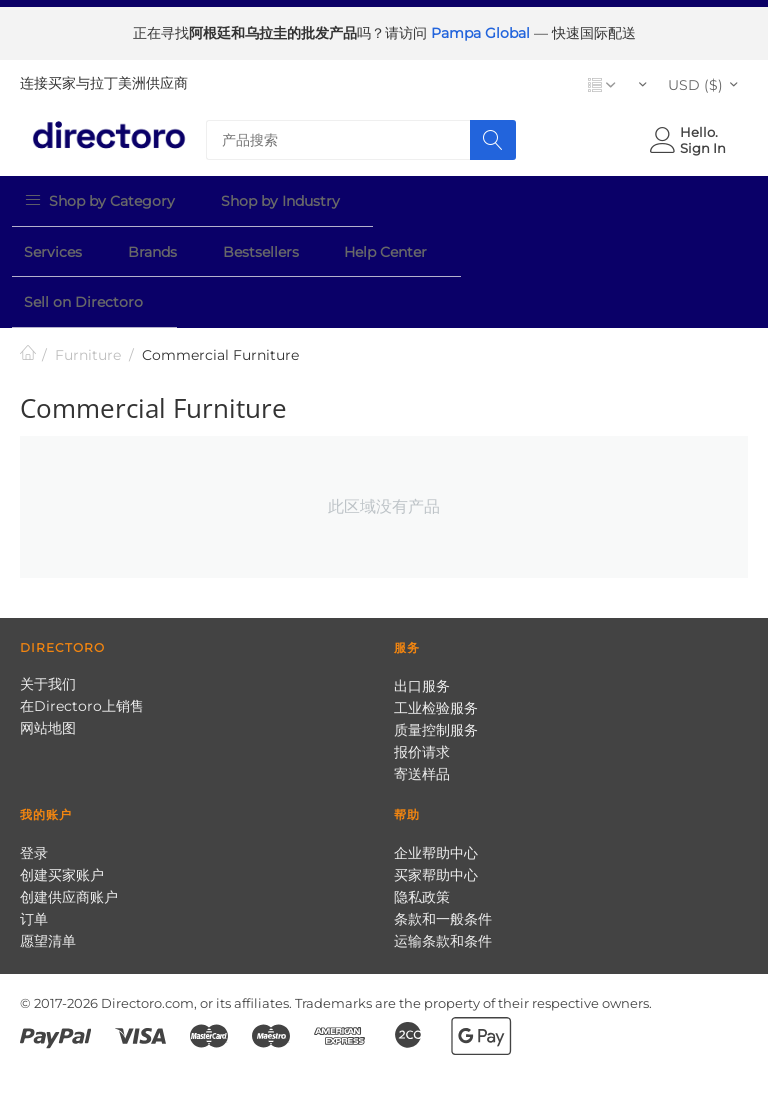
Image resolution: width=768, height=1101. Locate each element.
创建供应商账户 (69, 839)
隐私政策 (422, 839)
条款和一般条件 (443, 861)
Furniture (88, 297)
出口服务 (422, 628)
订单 (34, 861)
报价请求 (422, 694)
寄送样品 (422, 716)
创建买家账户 (62, 817)
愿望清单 (48, 883)
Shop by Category (95, 197)
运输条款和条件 (443, 883)
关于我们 (48, 626)
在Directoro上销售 (82, 648)
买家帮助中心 (436, 817)
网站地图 (48, 670)
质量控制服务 (436, 672)
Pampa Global (482, 33)
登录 (34, 795)
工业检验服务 (436, 650)
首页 (28, 296)
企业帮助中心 (436, 795)
